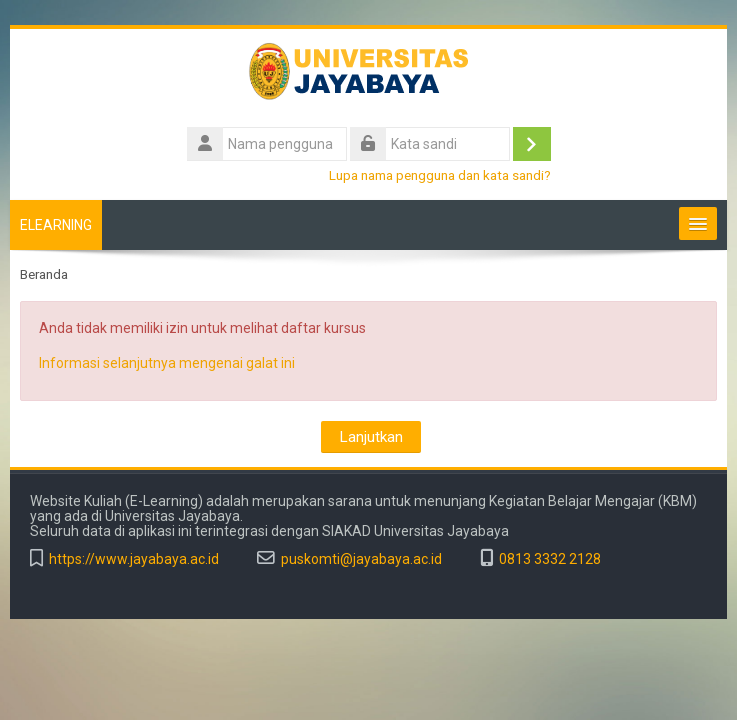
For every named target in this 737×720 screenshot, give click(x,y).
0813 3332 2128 (550, 559)
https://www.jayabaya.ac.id (134, 559)
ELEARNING (56, 225)
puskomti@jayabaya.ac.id (361, 559)
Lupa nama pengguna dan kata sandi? (440, 175)
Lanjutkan (371, 437)
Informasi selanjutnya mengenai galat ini (167, 363)
